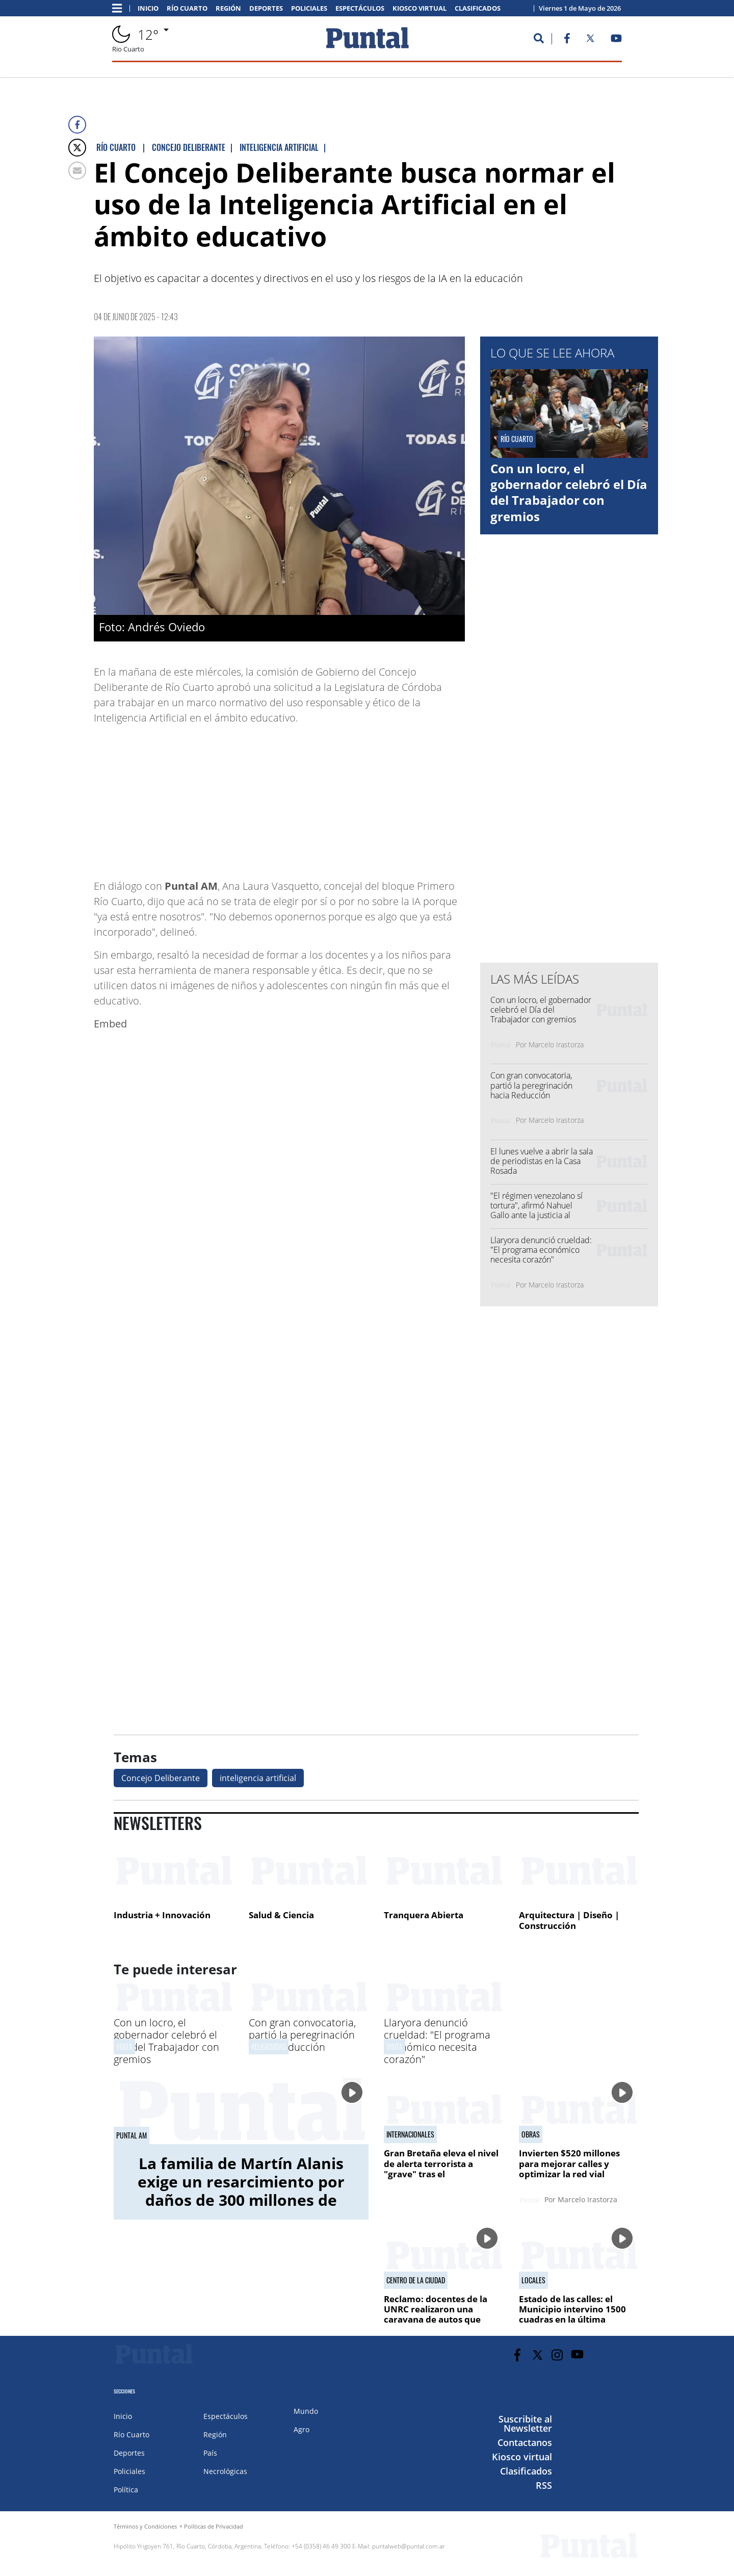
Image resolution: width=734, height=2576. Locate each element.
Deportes (266, 8)
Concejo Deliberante (160, 1778)
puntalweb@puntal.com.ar (408, 2546)
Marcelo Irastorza (556, 1044)
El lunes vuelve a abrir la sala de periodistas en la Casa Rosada (541, 1161)
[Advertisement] (383, 797)
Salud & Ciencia (281, 1915)
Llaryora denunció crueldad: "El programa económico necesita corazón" (541, 1249)
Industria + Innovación (162, 1915)
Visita (124, 2046)
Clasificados (478, 8)
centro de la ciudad (415, 2280)
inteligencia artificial (258, 1778)
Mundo (306, 2411)
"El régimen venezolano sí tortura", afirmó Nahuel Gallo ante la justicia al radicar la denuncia (536, 1210)
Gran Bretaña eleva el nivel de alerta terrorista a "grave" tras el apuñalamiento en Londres (442, 2168)
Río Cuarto (187, 8)
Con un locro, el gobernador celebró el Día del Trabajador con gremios (568, 492)
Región (228, 8)
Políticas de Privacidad (213, 2526)
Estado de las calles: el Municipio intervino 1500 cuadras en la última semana (572, 2314)
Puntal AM (131, 2135)
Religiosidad (268, 2046)
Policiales (309, 8)
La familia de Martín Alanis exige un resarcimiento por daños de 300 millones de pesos (241, 2191)
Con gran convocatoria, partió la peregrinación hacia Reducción (531, 1085)
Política (126, 2489)
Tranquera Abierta (423, 1915)
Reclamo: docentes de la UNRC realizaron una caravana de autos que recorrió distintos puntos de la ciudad (444, 2320)
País (210, 2453)
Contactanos (524, 2442)
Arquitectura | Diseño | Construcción (569, 1920)
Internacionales (410, 2134)
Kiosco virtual (419, 8)
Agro (301, 2429)
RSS (544, 2485)
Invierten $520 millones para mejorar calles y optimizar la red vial (569, 2163)
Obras (530, 2134)
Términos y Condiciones (145, 2526)
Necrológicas (225, 2471)
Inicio (148, 8)
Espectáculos (359, 8)
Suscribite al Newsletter (525, 2423)
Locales (533, 2280)
